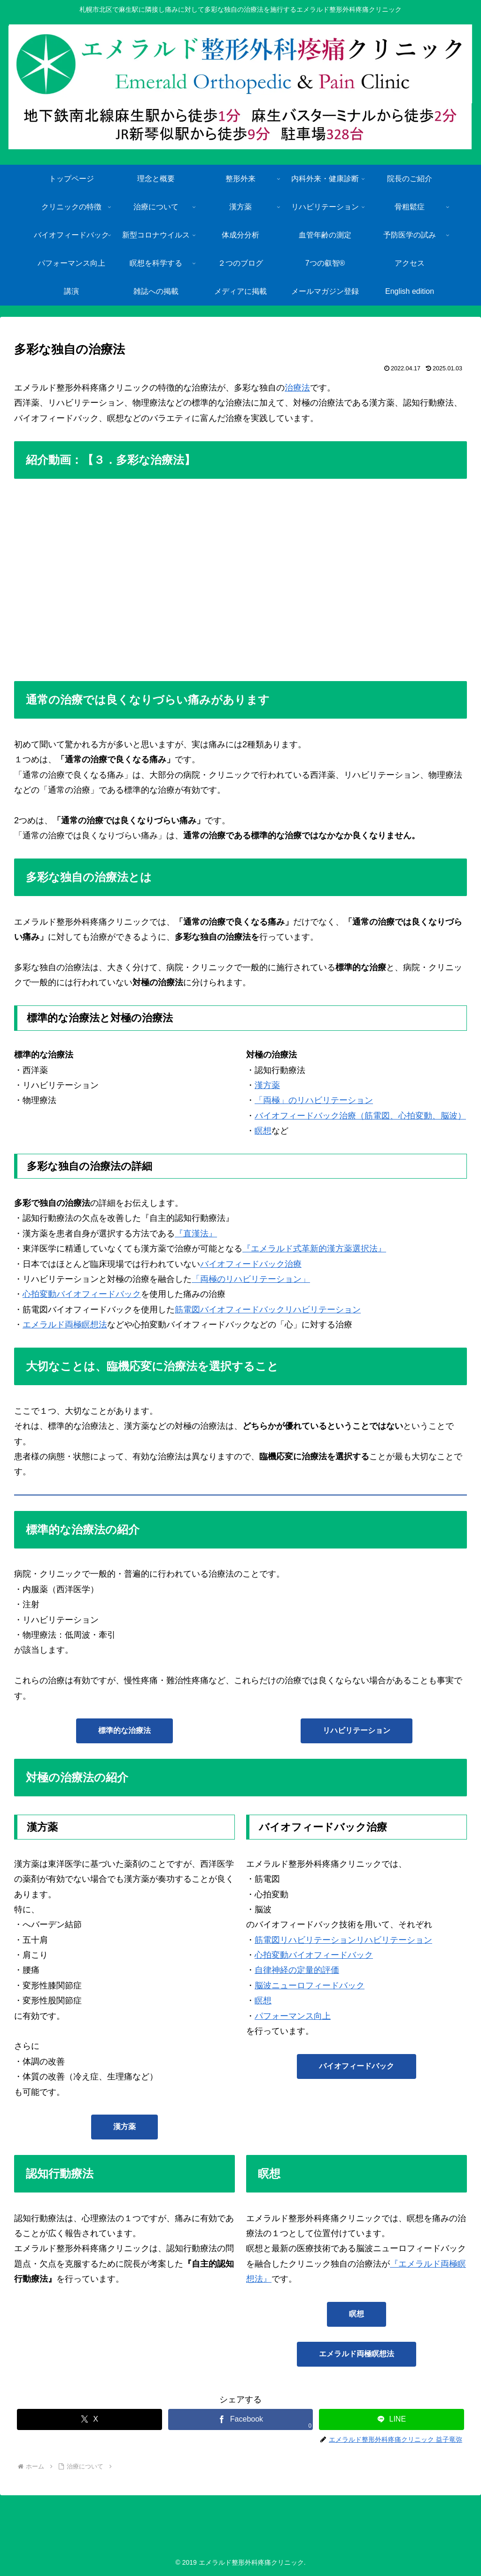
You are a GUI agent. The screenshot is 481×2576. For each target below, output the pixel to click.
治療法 (297, 387)
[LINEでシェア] (391, 2419)
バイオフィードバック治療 (251, 1264)
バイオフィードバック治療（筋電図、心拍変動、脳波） (360, 1115)
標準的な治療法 (124, 1730)
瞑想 (263, 1130)
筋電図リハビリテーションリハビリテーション (343, 1940)
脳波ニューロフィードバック (310, 1985)
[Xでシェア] (89, 2419)
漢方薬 (267, 1085)
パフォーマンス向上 (293, 2016)
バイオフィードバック (356, 2066)
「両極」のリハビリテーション (314, 1100)
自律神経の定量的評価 (297, 1970)
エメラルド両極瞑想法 (65, 1324)
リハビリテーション (356, 1730)
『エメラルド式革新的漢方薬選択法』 (314, 1248)
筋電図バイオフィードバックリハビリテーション (268, 1309)
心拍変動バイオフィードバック (82, 1294)
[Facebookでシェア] (240, 2419)
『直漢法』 (196, 1233)
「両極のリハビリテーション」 (251, 1279)
